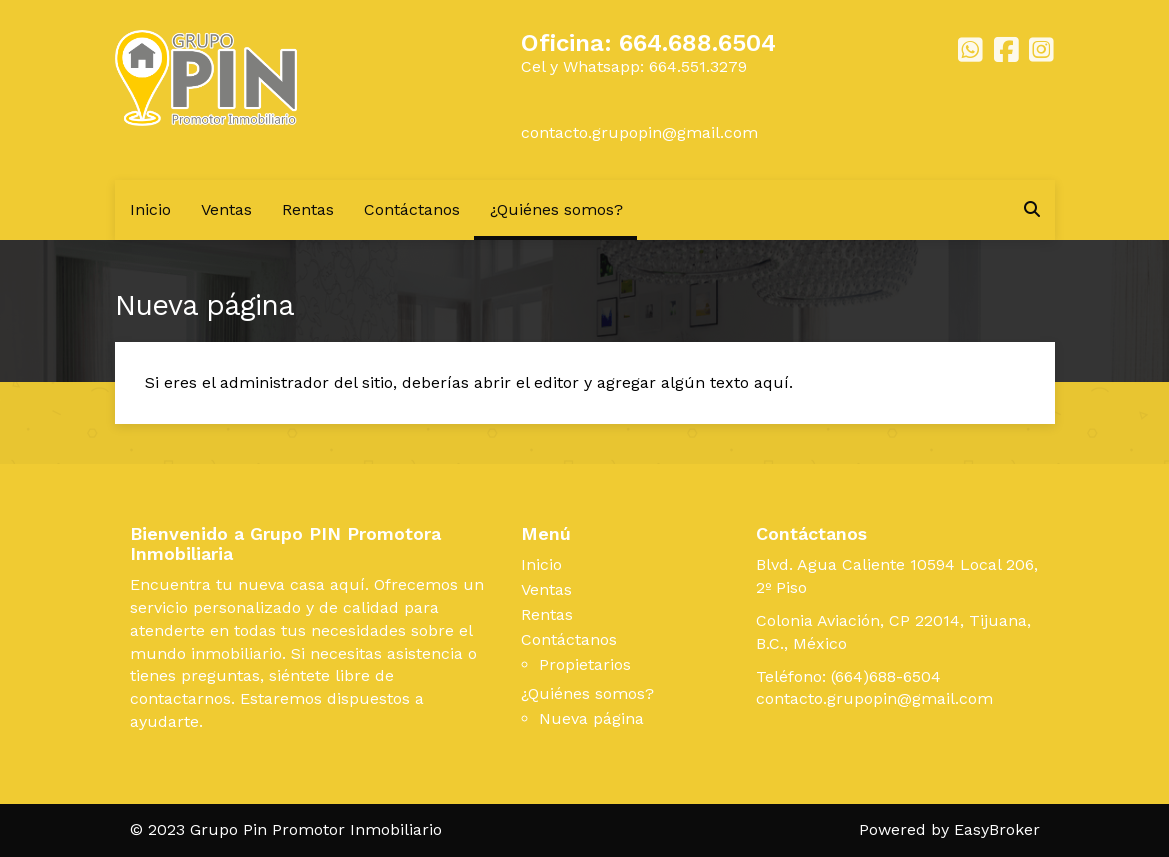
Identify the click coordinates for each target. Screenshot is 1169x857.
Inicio (150, 209)
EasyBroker (997, 829)
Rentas (308, 209)
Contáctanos (412, 209)
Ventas (226, 209)
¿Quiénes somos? (556, 209)
